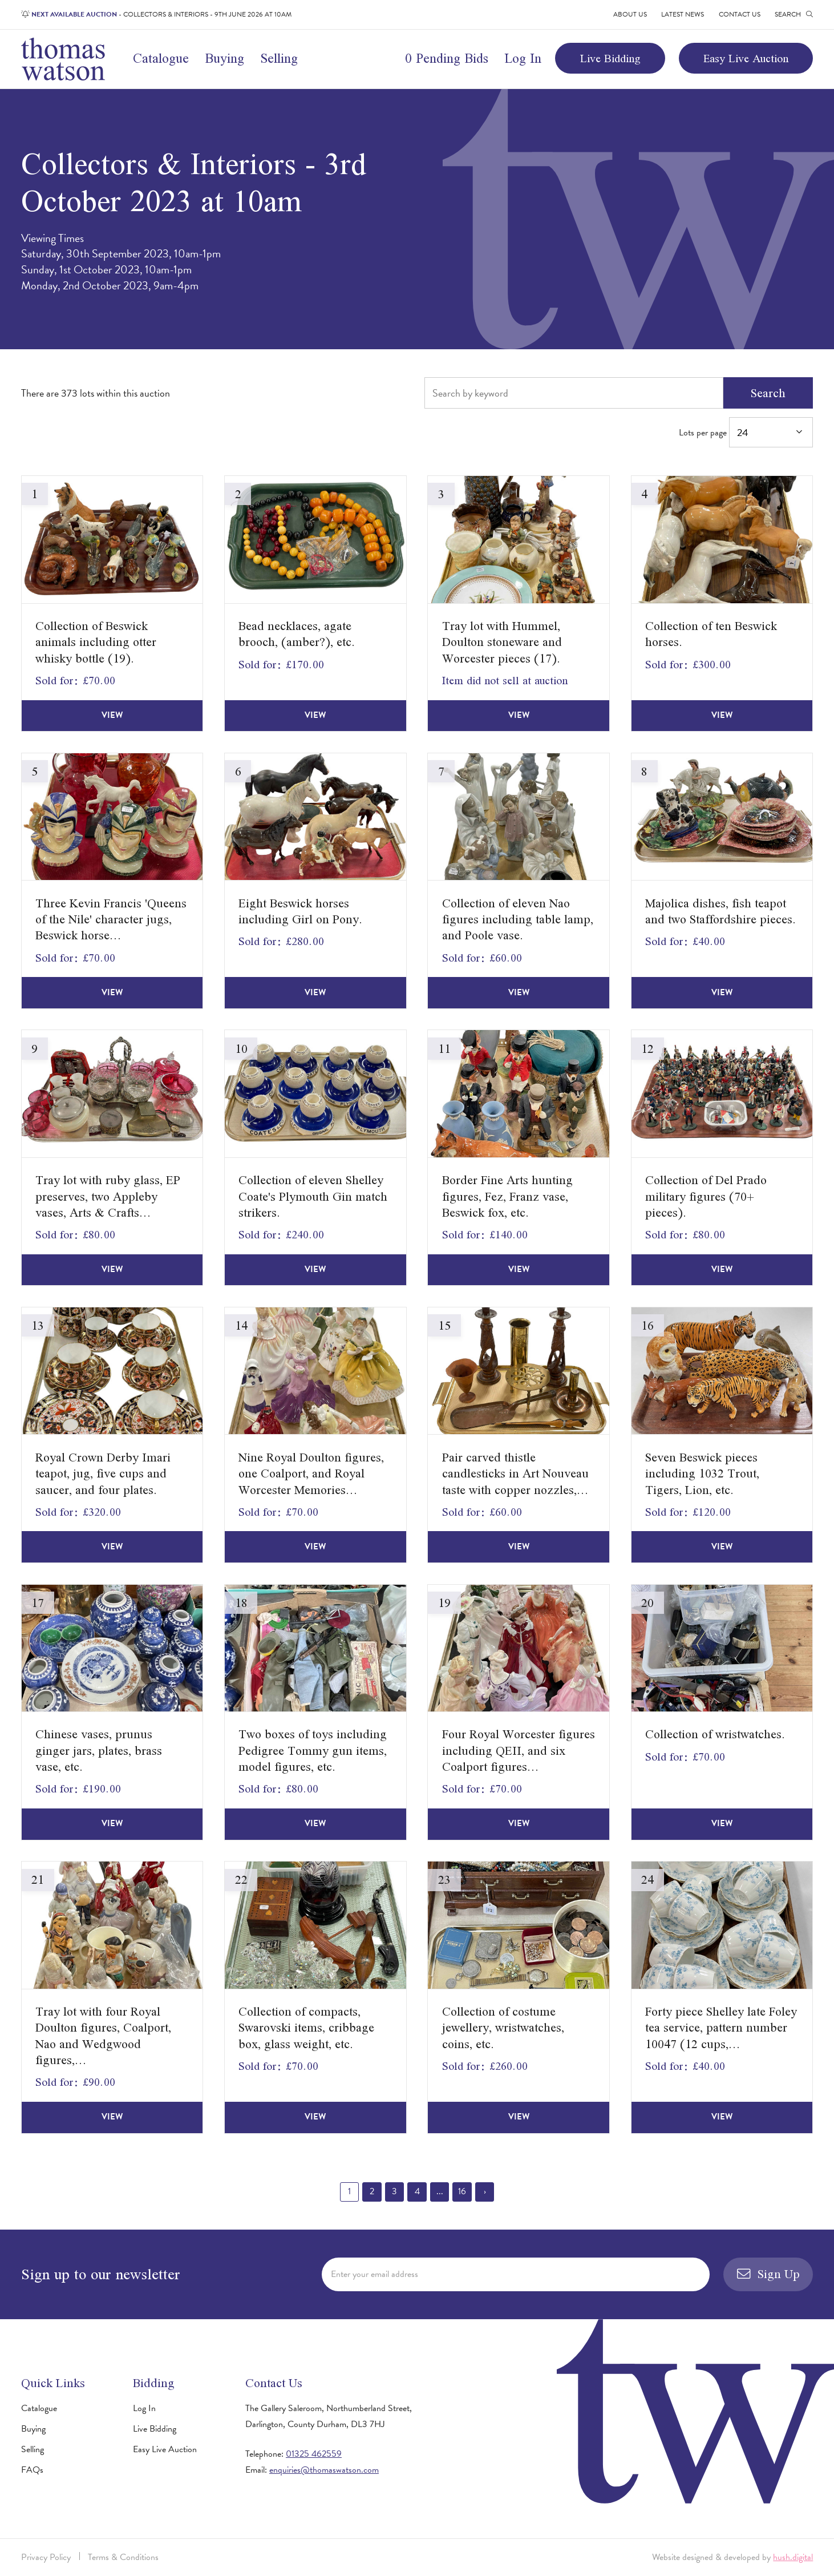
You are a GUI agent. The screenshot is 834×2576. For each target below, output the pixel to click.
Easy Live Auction (745, 58)
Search (768, 392)
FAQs (32, 2470)
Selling (279, 58)
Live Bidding (610, 58)
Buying (224, 58)
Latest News (682, 14)
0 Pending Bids (446, 58)
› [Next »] (485, 2191)
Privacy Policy (46, 2557)
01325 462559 (314, 2454)
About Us (630, 14)
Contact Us (739, 14)
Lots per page (746, 432)
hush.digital (793, 2557)
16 (462, 2191)
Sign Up (768, 2273)
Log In (522, 58)
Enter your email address (374, 2274)
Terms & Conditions (123, 2557)
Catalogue (161, 58)
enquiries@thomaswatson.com (324, 2470)
